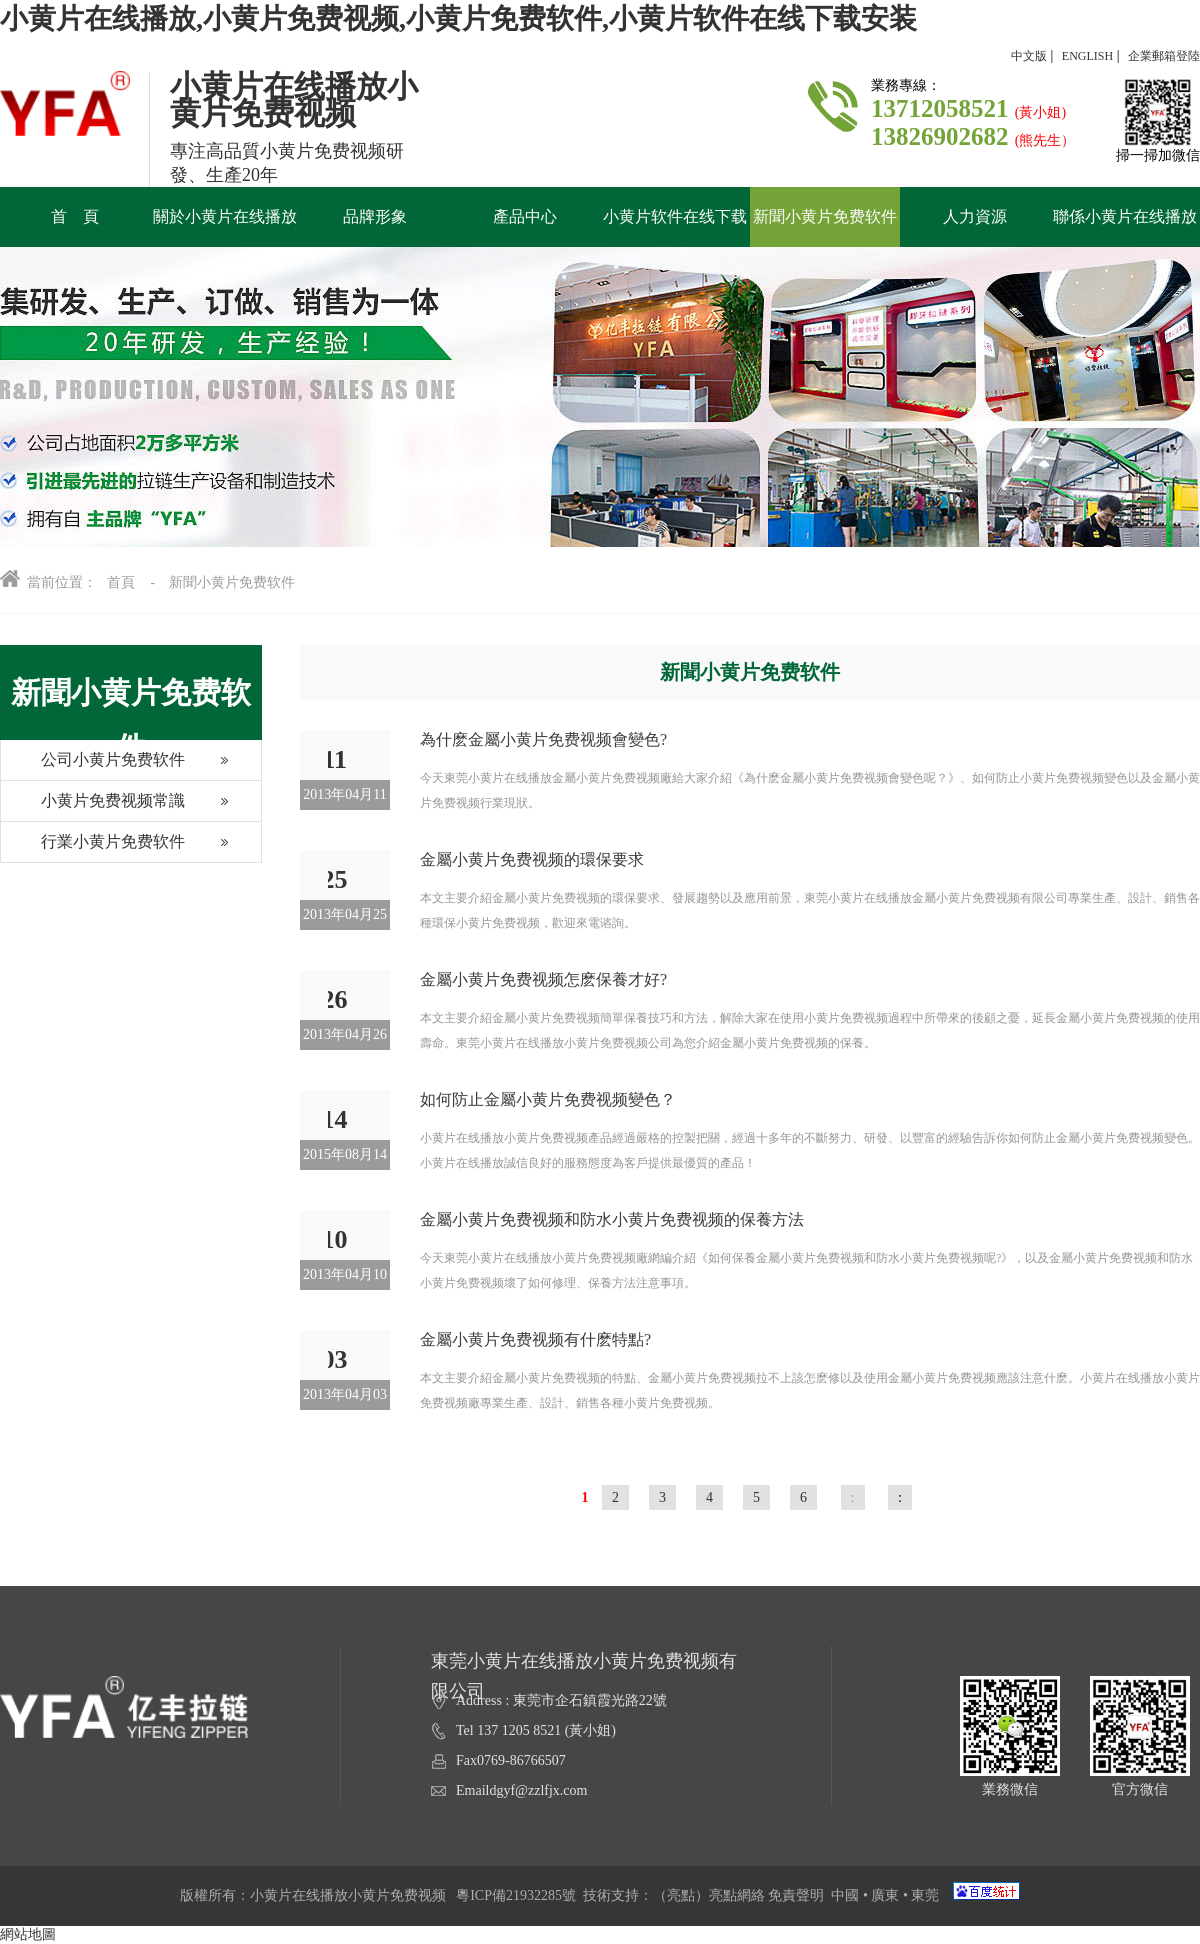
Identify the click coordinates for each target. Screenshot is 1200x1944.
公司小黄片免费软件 (93, 765)
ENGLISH (1087, 56)
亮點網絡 (737, 1895)
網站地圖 (28, 1934)
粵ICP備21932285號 (516, 1895)
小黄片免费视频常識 (93, 806)
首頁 (121, 582)
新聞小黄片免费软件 (232, 582)
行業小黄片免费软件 (93, 847)
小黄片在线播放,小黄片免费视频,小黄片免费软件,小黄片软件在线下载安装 (458, 18)
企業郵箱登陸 (1164, 56)
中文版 (1029, 56)
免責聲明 (796, 1895)
